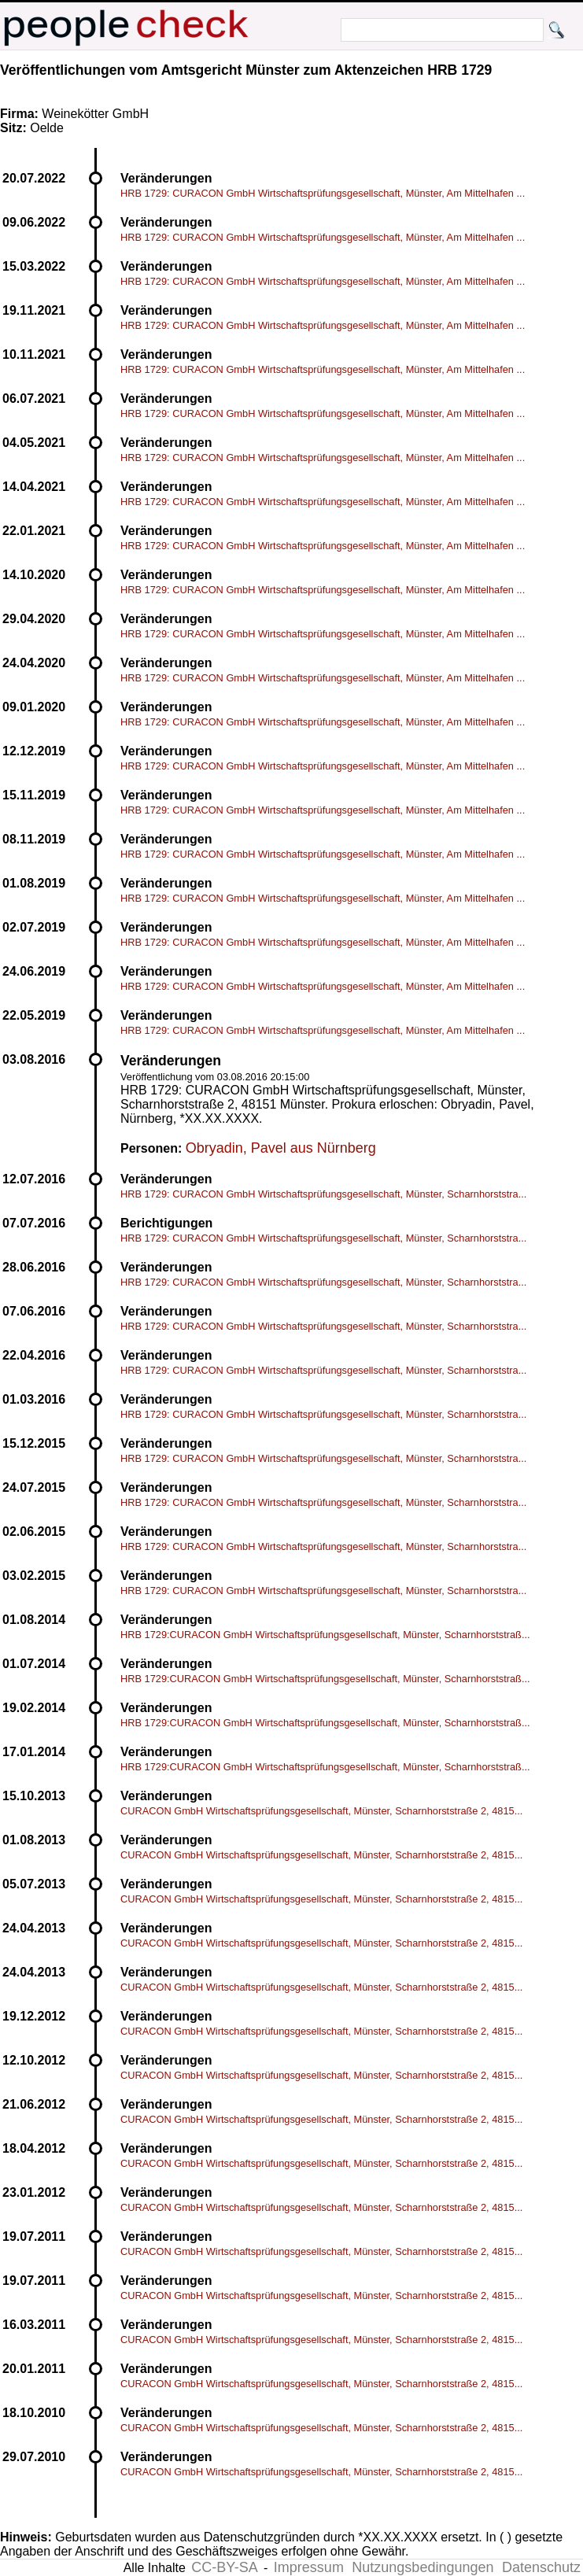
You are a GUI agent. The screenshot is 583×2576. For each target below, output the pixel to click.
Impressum (309, 2567)
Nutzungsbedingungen (422, 2567)
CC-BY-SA (224, 2567)
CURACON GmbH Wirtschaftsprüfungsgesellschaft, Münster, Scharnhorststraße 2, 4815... (321, 1811)
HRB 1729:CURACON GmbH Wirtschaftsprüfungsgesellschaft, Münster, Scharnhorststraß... (325, 1634)
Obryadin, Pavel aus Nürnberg (281, 1148)
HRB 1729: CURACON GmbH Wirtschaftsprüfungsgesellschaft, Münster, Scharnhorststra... (323, 1194)
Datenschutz (541, 2567)
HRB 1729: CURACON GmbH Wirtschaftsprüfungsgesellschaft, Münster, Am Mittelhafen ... (322, 193)
